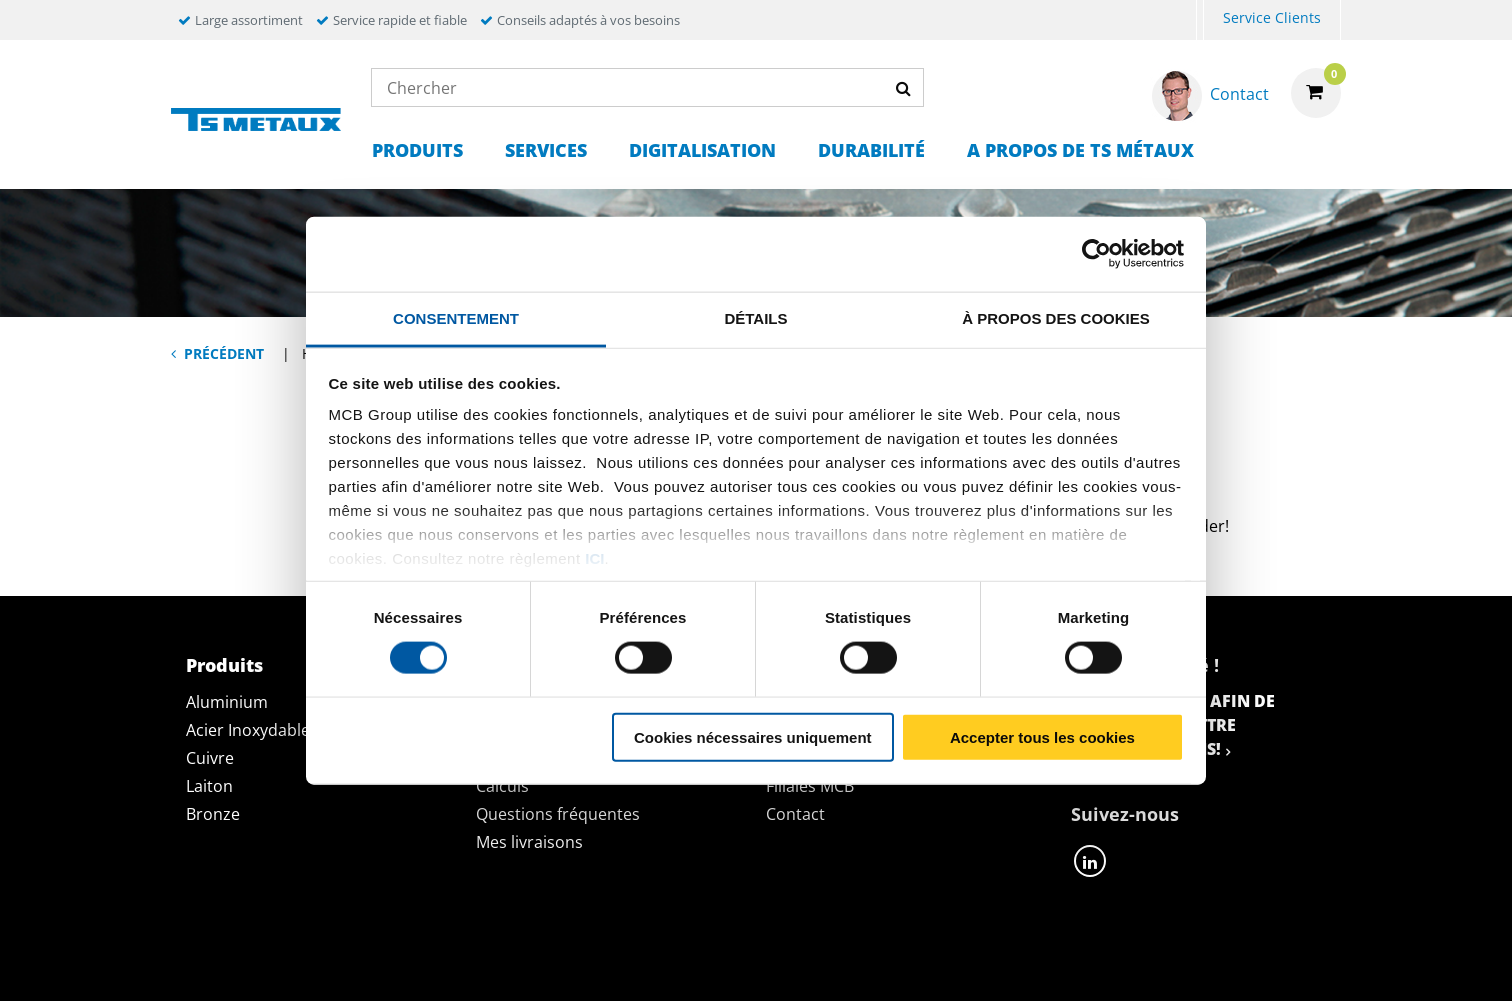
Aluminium (227, 702)
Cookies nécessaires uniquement (753, 736)
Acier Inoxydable (248, 730)
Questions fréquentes (558, 814)
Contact (795, 814)
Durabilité (871, 150)
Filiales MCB (810, 786)
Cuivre (210, 758)
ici (594, 558)
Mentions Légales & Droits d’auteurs (1163, 964)
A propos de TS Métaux (1080, 150)
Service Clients (1272, 17)
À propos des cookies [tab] (1056, 317)
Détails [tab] (755, 317)
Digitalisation (702, 150)
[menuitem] (1200, 20)
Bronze (213, 814)
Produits (417, 150)
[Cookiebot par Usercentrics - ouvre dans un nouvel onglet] (1096, 254)
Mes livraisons (529, 842)
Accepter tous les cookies (1042, 736)
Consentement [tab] (456, 317)
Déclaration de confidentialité (453, 964)
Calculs (502, 786)
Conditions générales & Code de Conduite (796, 964)
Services (546, 150)
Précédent (224, 353)
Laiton (209, 786)
